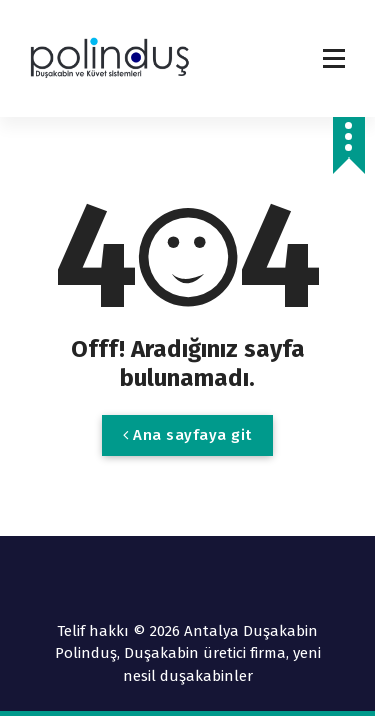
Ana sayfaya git (187, 435)
